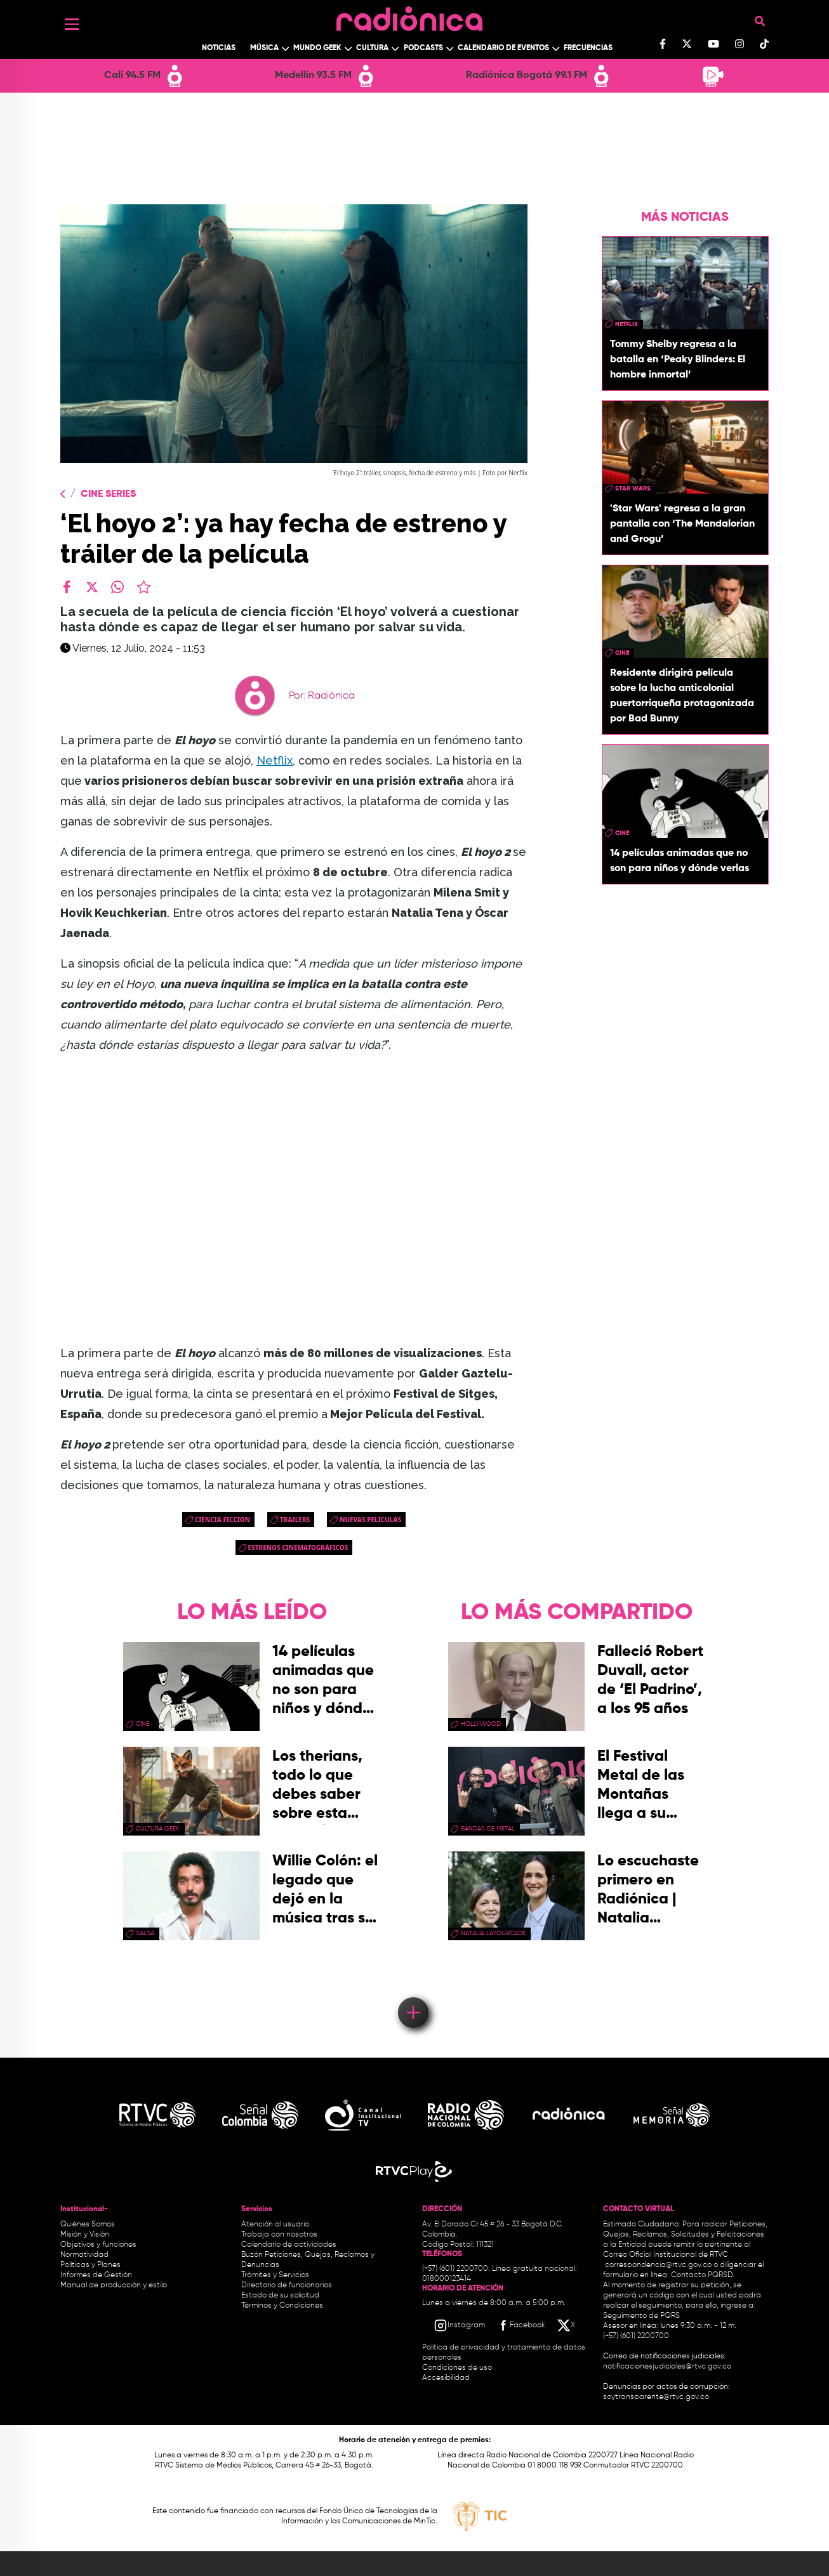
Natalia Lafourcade (493, 1933)
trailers (295, 1519)
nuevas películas (370, 1519)
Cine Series (108, 494)
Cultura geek (158, 1828)
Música (264, 48)
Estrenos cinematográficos (298, 1547)
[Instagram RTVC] (459, 2325)
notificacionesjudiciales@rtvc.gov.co (667, 2366)
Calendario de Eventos (503, 48)
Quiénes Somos (87, 2224)
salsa (145, 1933)
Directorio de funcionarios (286, 2285)
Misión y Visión (84, 2234)
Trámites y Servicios (275, 2275)
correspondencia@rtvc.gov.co (658, 2265)
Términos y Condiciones (282, 2306)
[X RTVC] (567, 2325)
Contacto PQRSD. (702, 2275)
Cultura (372, 48)
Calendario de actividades (288, 2245)
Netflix (274, 760)
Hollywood (481, 1724)
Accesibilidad (447, 2378)
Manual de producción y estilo (113, 2285)
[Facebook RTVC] (520, 2325)
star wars (633, 488)
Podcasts (423, 48)
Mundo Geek (317, 48)
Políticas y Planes (90, 2265)
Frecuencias (588, 48)
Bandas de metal (488, 1828)
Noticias (218, 48)
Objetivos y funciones (98, 2245)
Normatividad (84, 2255)
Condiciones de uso (457, 2368)
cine (622, 653)
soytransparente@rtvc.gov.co (656, 2397)
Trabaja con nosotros (279, 2234)
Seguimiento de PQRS (641, 2316)
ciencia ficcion (222, 1519)
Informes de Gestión (96, 2275)
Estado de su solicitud (280, 2295)
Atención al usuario (275, 2224)
